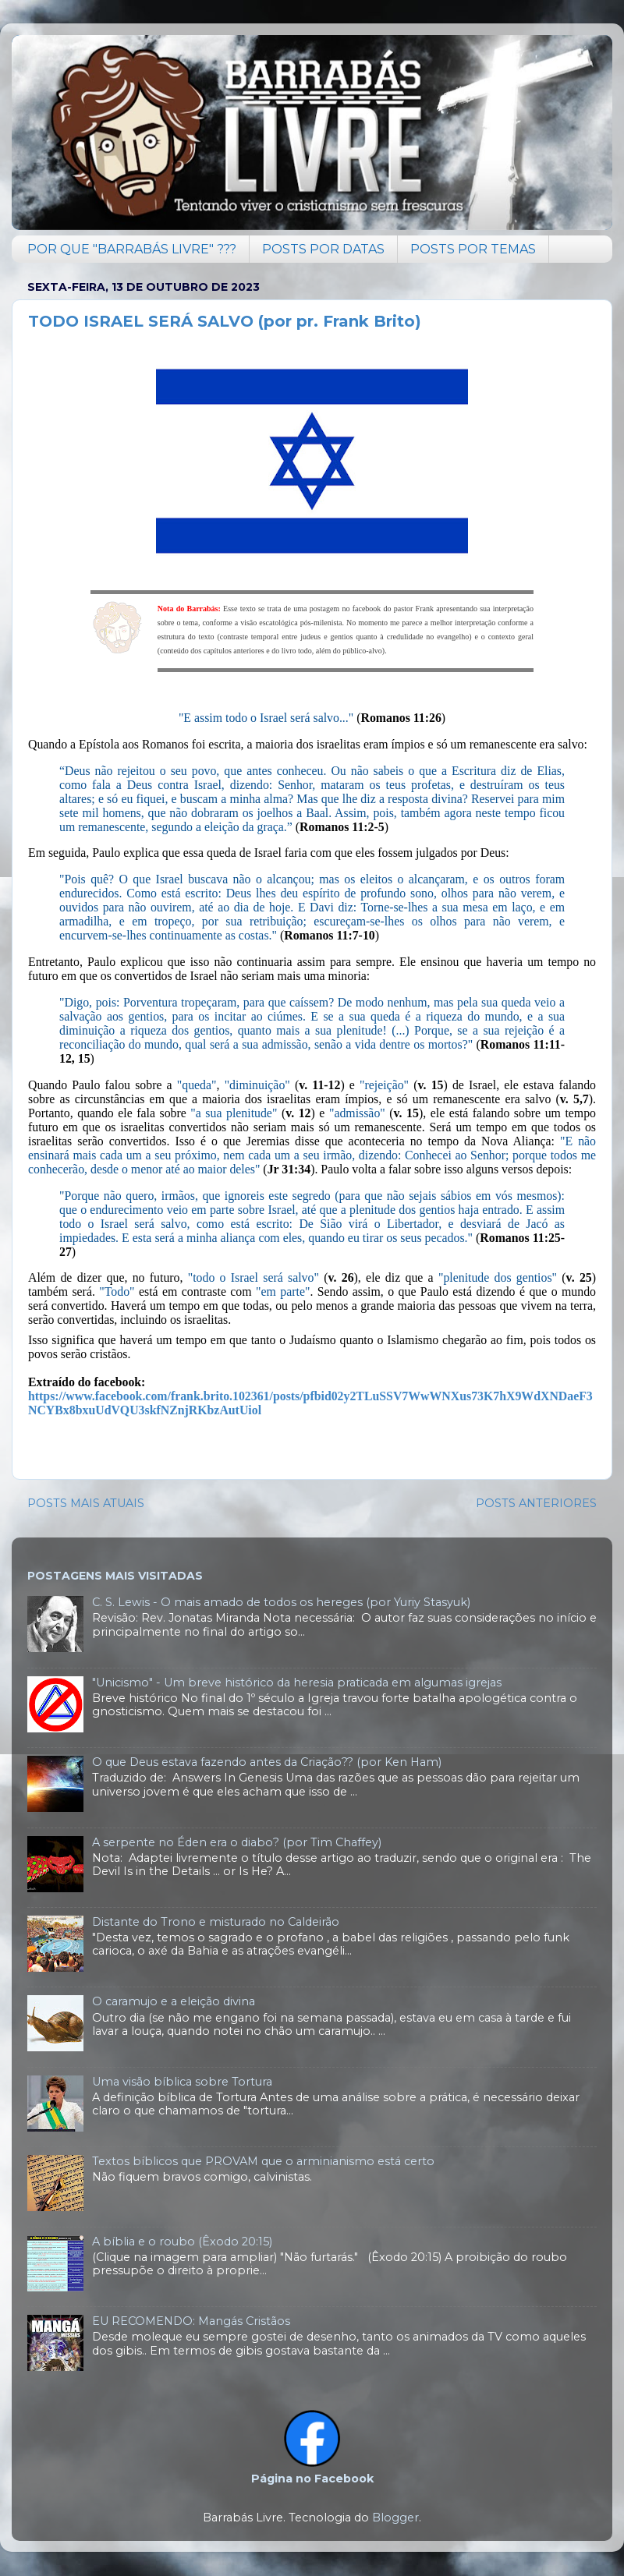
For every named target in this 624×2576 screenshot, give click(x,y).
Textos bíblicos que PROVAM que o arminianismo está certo (263, 2161)
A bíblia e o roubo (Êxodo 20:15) (182, 2242)
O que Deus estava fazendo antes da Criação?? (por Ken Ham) (266, 1762)
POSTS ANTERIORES (536, 1503)
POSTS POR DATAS (323, 249)
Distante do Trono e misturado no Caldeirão (215, 1922)
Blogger (395, 2518)
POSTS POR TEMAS (473, 249)
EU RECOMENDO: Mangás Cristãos (191, 2321)
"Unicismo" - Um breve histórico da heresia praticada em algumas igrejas (297, 1682)
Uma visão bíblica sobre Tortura (182, 2082)
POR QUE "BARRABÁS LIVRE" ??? (131, 249)
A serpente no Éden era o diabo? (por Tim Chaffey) (236, 1842)
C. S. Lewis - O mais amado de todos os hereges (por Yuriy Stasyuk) (281, 1602)
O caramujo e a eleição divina (173, 2001)
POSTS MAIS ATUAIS (85, 1503)
